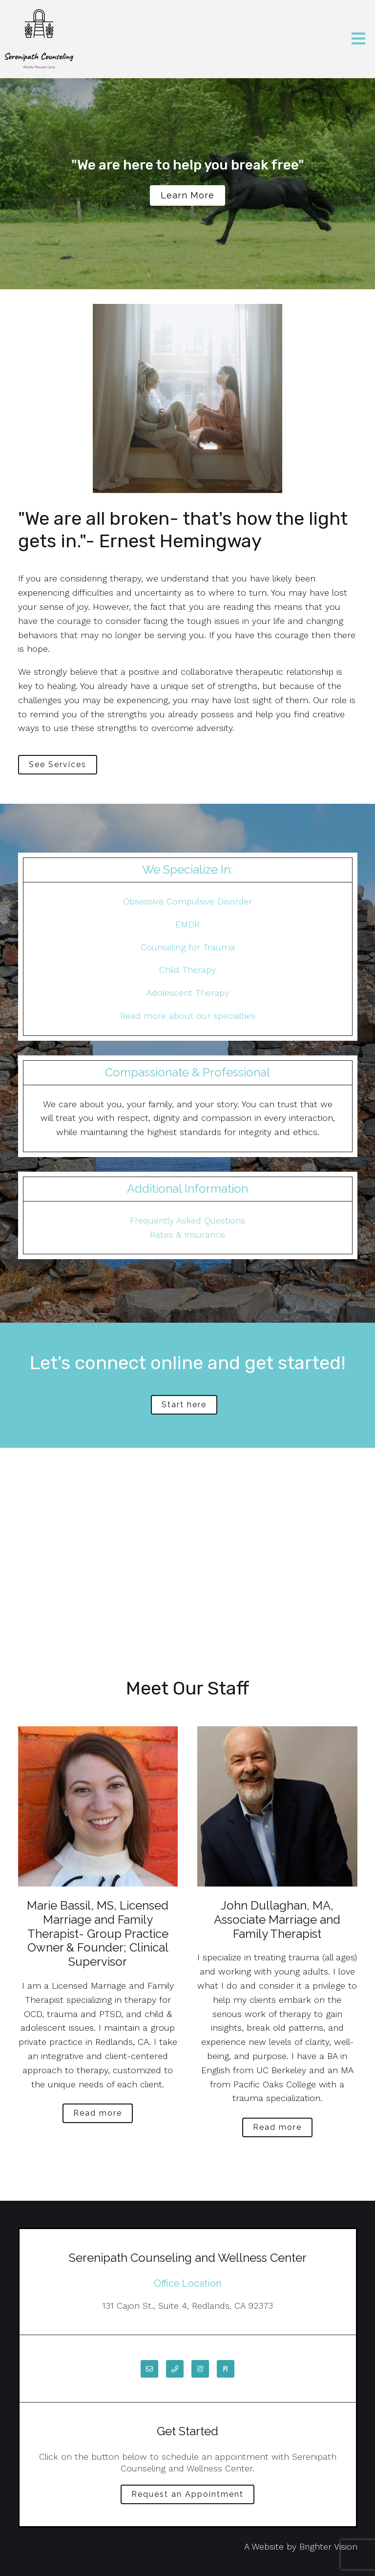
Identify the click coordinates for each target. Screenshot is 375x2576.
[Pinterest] (225, 2369)
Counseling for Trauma (188, 947)
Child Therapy (187, 970)
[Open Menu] (358, 39)
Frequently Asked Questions (187, 1220)
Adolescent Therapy (187, 992)
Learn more (187, 195)
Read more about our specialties (187, 1015)
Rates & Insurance (187, 1234)
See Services (57, 764)
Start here (184, 1404)
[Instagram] (200, 2369)
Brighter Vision (328, 2546)
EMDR (187, 924)
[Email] (149, 2369)
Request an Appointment (187, 2494)
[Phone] (175, 2369)
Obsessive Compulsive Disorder (187, 901)
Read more (97, 2113)
